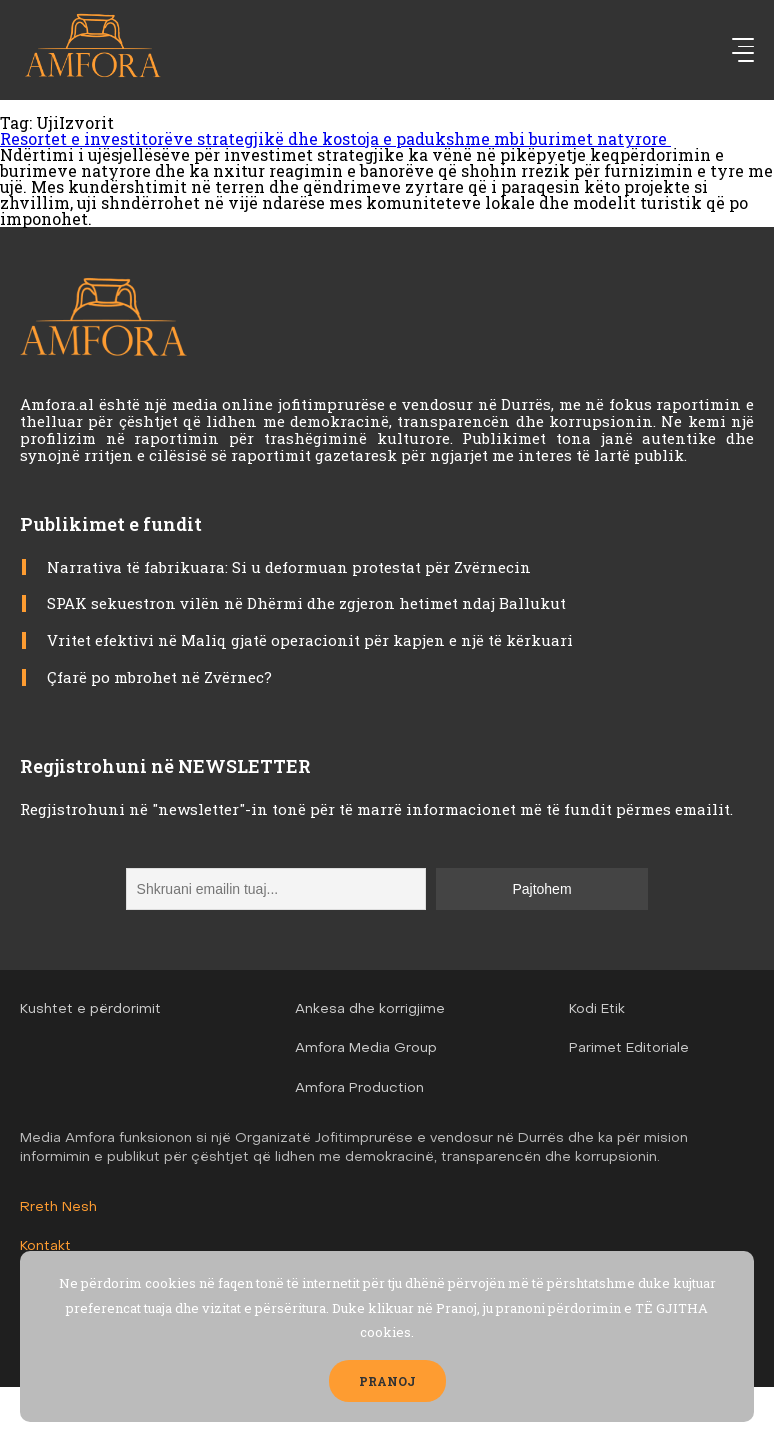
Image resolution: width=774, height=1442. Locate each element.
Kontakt (45, 1246)
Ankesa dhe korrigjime (370, 1009)
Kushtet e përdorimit (90, 1009)
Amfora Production (359, 1088)
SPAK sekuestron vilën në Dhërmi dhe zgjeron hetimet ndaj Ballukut (306, 603)
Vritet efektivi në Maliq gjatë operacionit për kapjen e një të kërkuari (310, 640)
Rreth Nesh (58, 1207)
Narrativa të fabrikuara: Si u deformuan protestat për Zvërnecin (289, 567)
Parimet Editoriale (629, 1048)
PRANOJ (387, 1381)
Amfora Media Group (366, 1048)
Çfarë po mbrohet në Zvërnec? (159, 677)
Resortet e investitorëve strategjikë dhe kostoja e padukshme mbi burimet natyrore (335, 138)
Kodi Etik (597, 1009)
